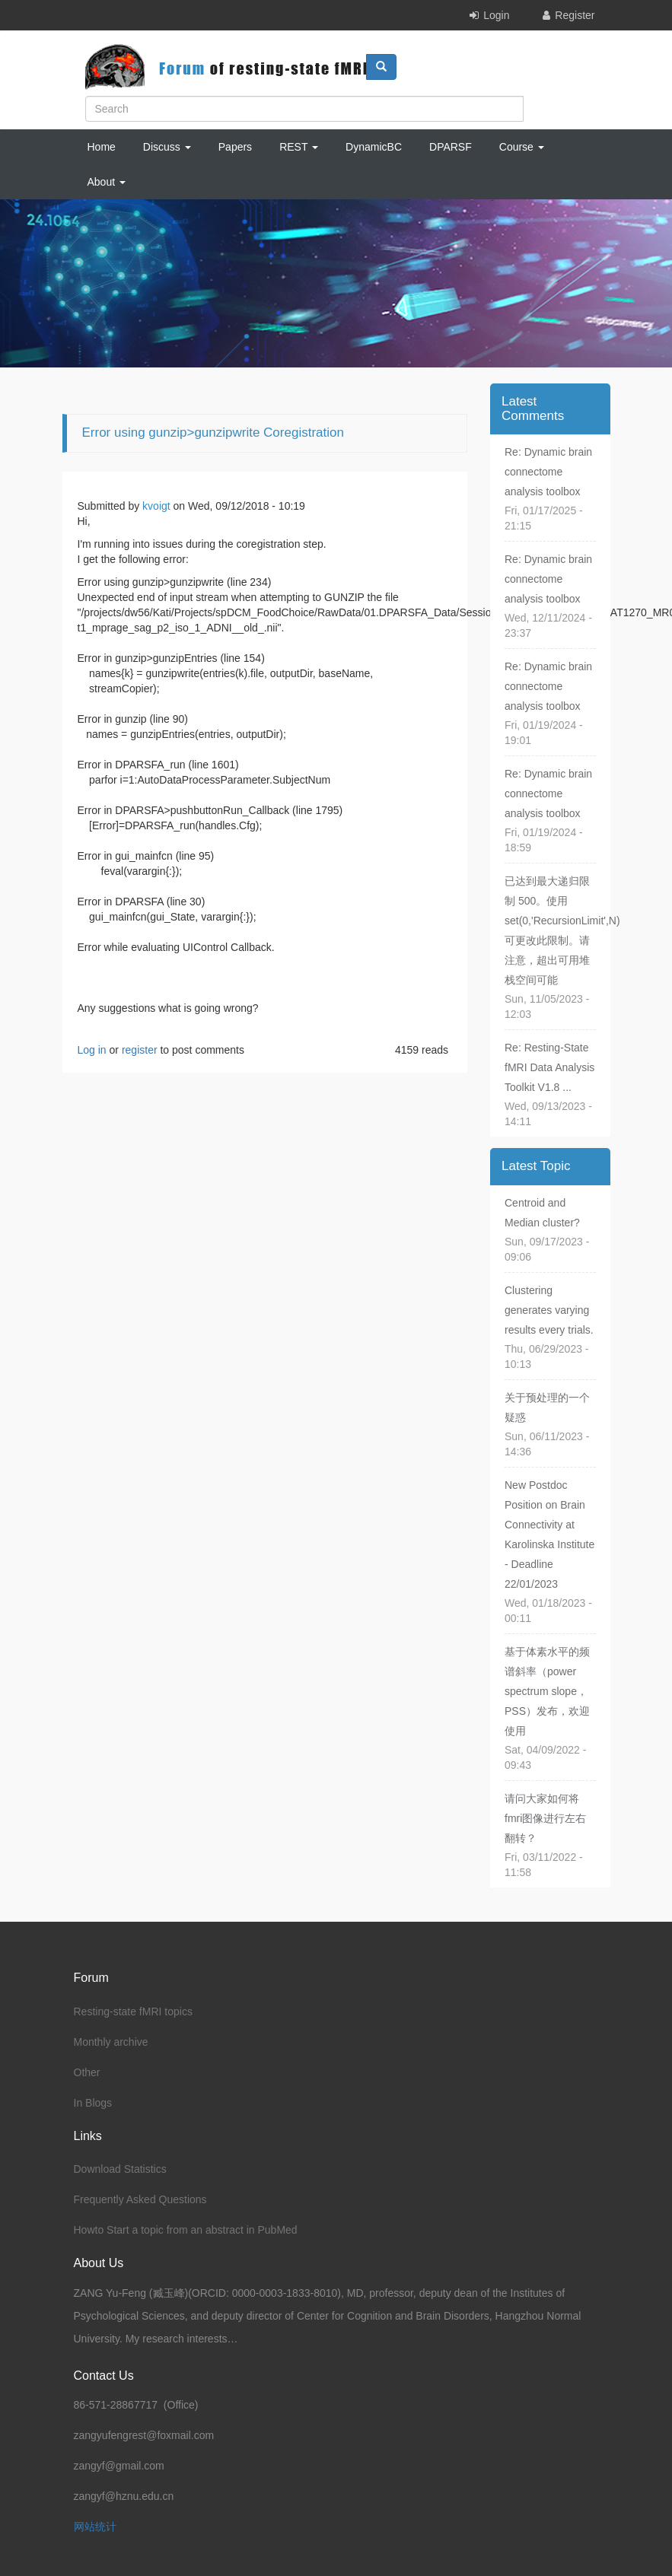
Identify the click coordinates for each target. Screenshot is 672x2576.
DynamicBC (374, 147)
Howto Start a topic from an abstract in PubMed (186, 2230)
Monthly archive (111, 2042)
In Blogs (93, 2103)
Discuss (167, 147)
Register (574, 15)
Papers (235, 147)
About (107, 182)
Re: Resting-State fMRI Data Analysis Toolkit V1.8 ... (549, 1067)
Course (521, 147)
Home (102, 147)
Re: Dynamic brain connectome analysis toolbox (548, 472)
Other (87, 2072)
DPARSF (450, 147)
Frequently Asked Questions (140, 2199)
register (140, 1050)
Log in (92, 1050)
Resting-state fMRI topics (133, 2011)
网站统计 (95, 2526)
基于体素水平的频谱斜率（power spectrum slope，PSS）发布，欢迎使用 (547, 1691)
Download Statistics (120, 2169)
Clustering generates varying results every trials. (549, 1310)
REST (298, 147)
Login (496, 15)
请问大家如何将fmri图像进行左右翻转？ (545, 1818)
